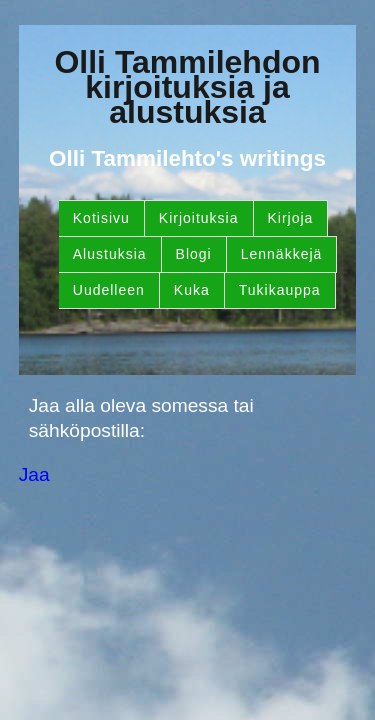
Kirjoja (291, 218)
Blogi (194, 254)
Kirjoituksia (199, 218)
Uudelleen (109, 290)
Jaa (34, 474)
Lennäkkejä (282, 254)
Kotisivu (101, 218)
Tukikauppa (280, 290)
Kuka (192, 290)
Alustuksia (110, 254)
